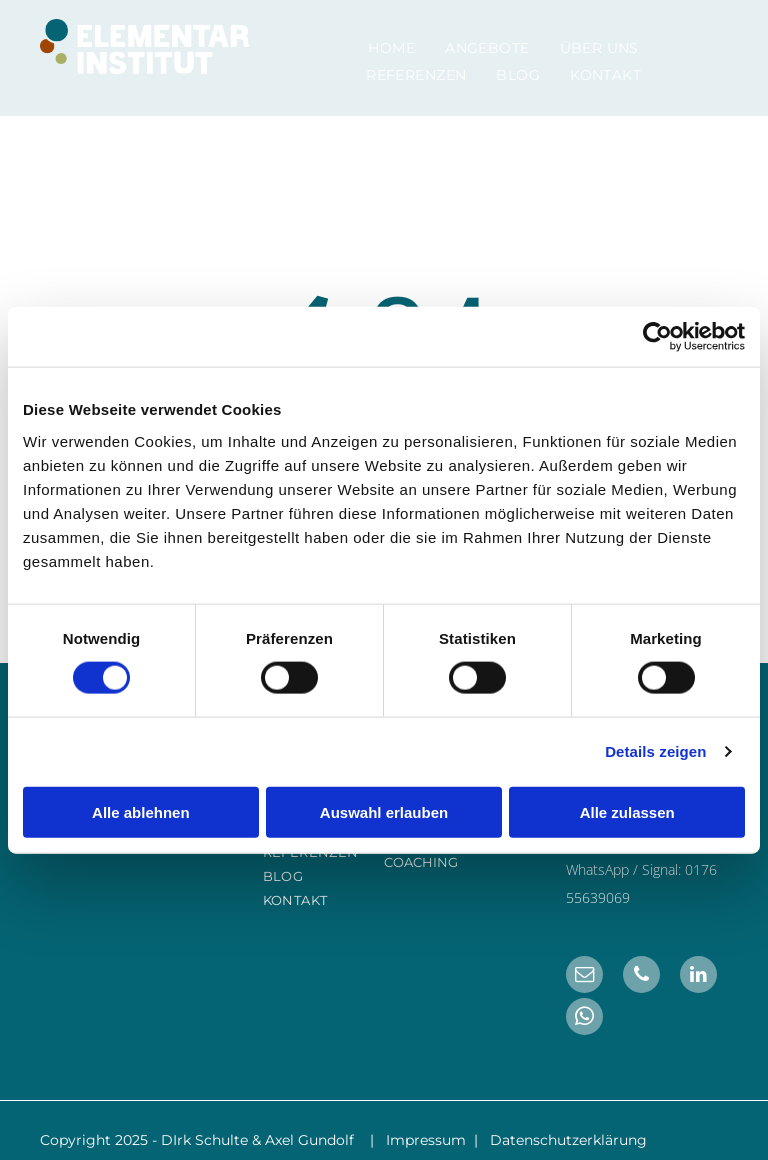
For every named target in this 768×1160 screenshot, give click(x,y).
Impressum (426, 1140)
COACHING (421, 862)
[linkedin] (698, 977)
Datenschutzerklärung (568, 1140)
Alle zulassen (627, 811)
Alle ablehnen (141, 811)
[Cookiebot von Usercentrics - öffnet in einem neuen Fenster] (657, 337)
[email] (584, 977)
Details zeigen (655, 751)
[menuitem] (391, 48)
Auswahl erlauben (384, 811)
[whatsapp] (584, 1019)
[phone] (641, 977)
